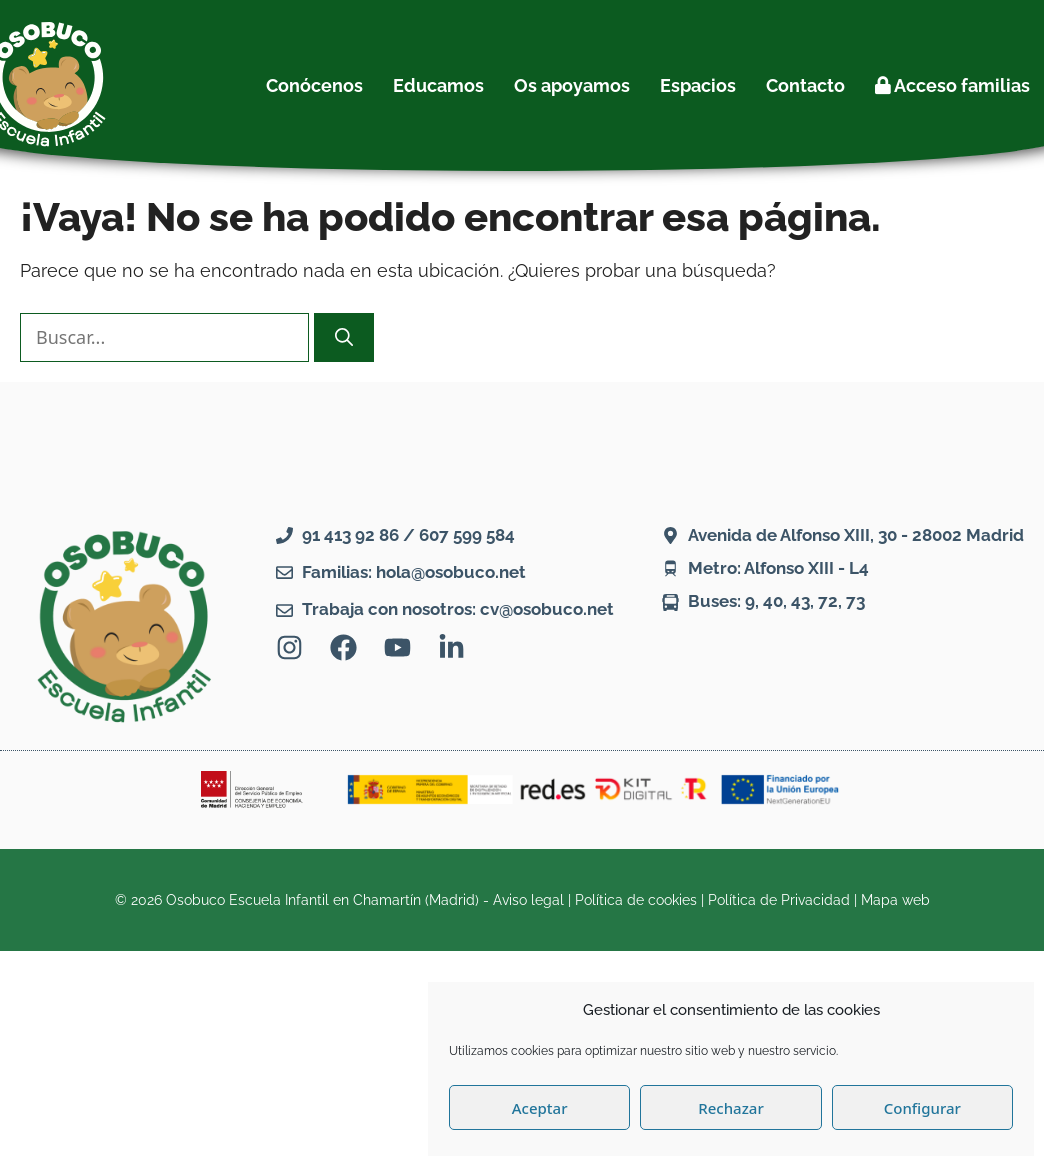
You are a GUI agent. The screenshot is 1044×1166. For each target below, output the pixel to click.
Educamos (438, 85)
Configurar (922, 1108)
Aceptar (540, 1108)
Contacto (805, 85)
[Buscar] (344, 337)
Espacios (698, 85)
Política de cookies (636, 900)
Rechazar (731, 1108)
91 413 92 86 (350, 535)
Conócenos (314, 85)
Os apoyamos (572, 85)
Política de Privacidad (779, 900)
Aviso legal (528, 900)
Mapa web (895, 900)
